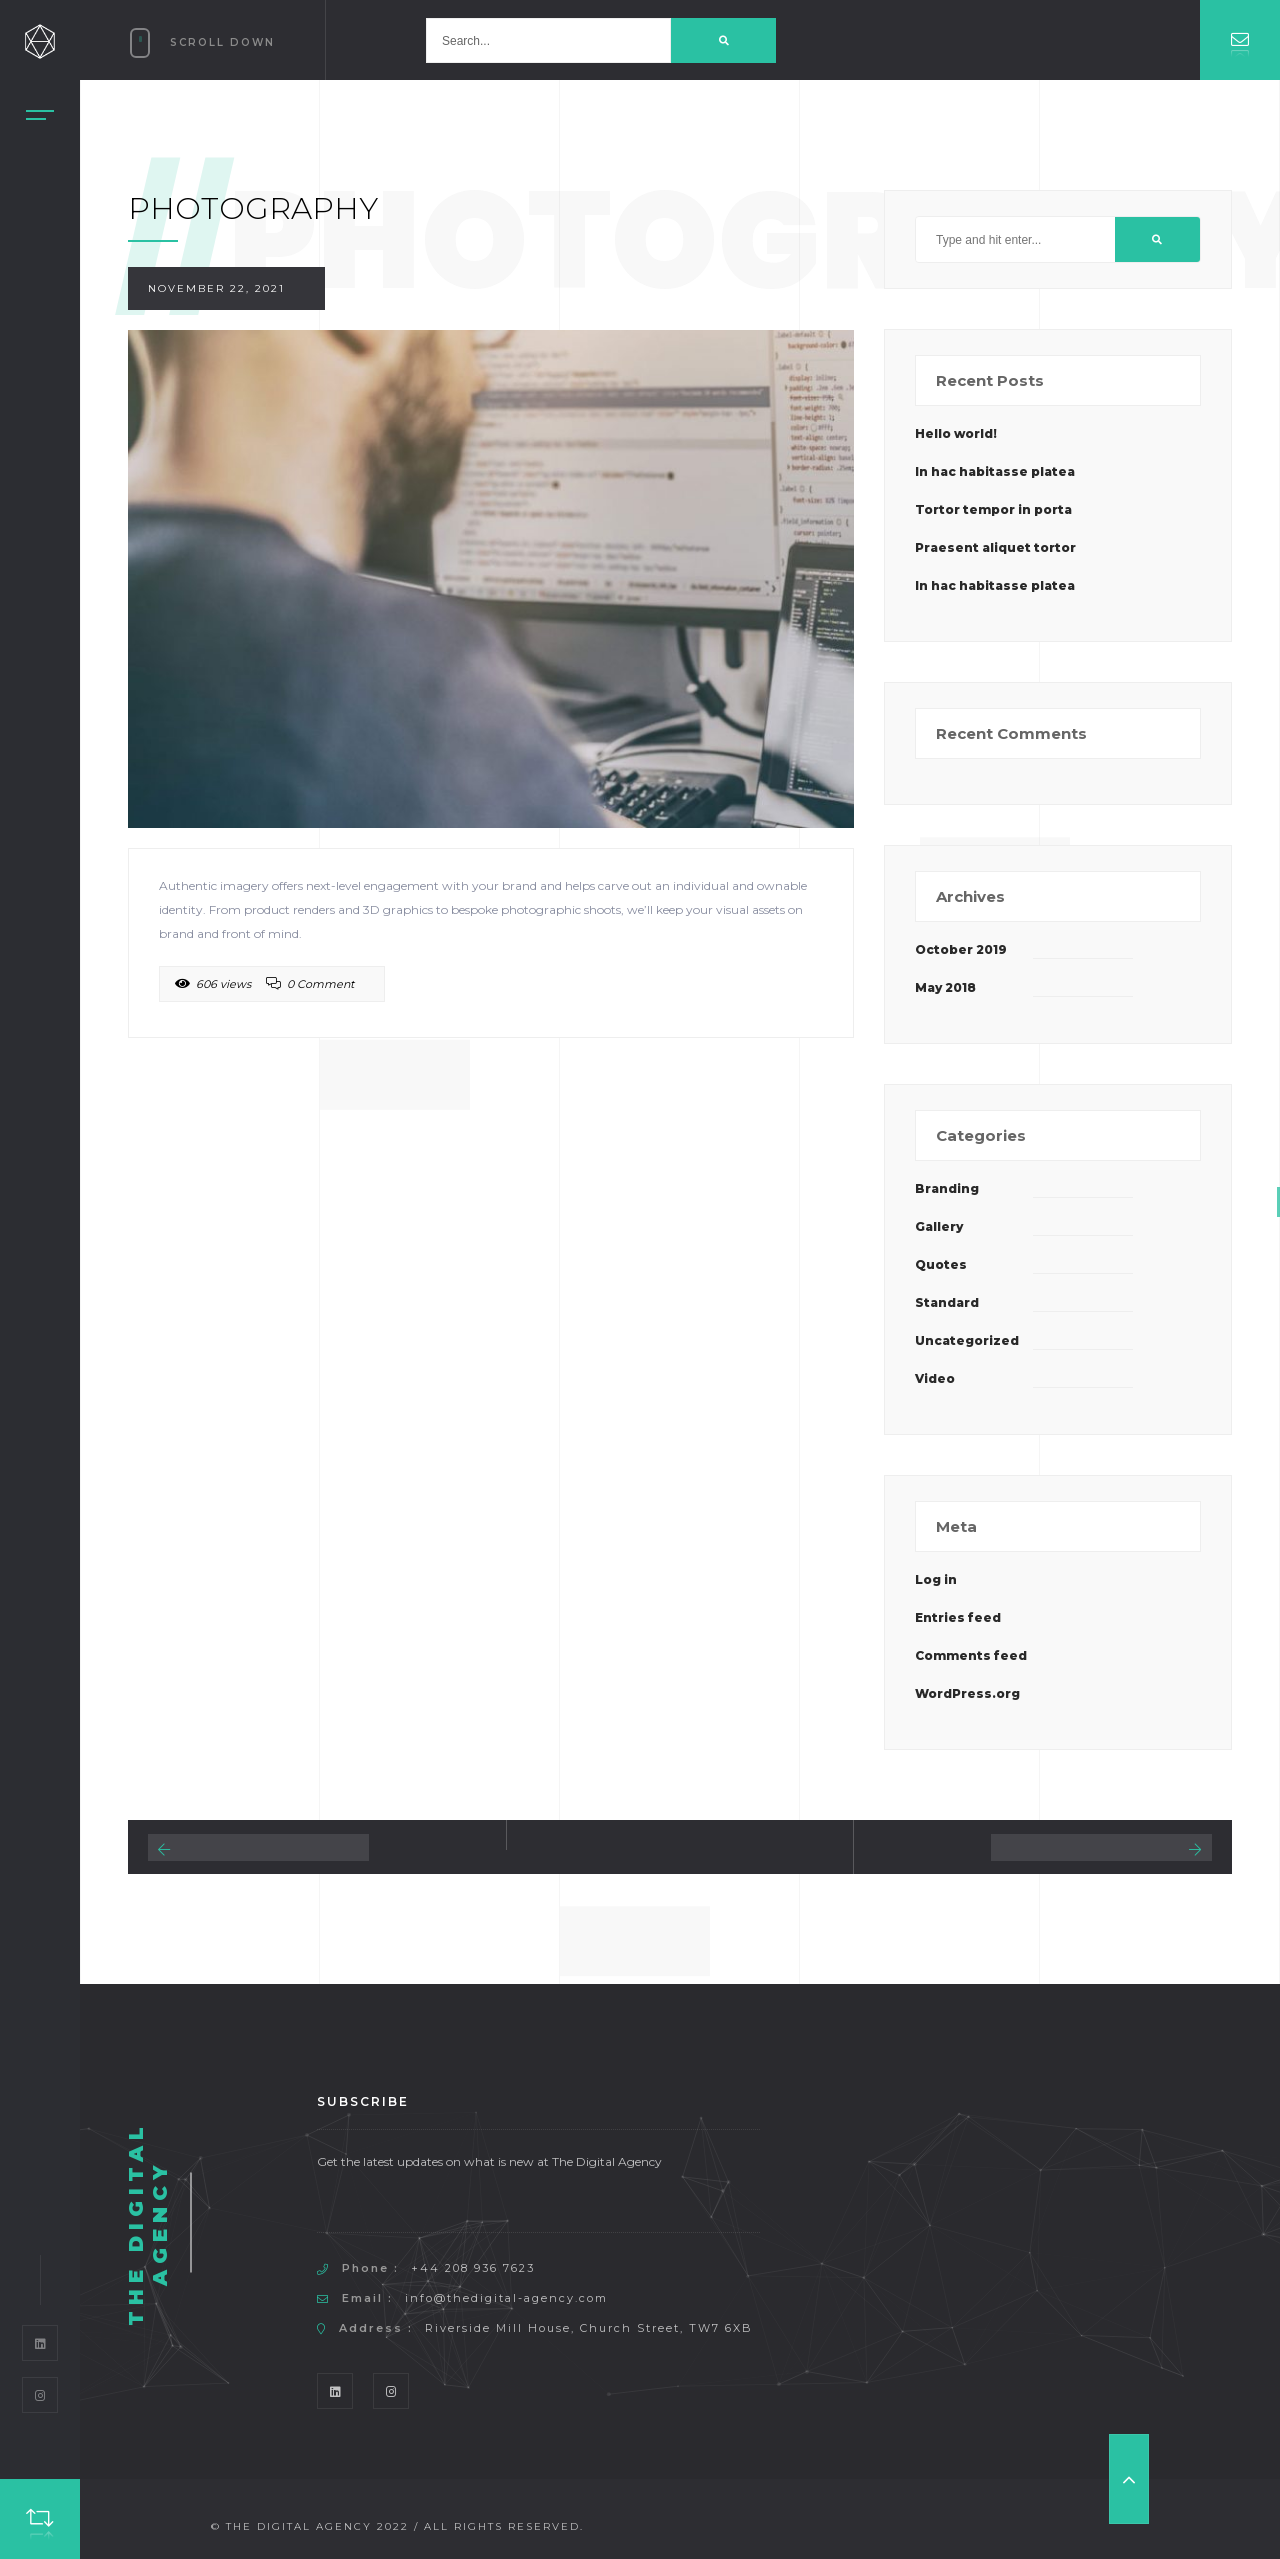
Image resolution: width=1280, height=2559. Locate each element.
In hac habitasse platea (995, 471)
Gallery (939, 1226)
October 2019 (961, 949)
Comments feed (971, 1655)
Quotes (941, 1264)
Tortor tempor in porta (993, 509)
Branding (947, 1188)
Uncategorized (967, 1340)
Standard (947, 1302)
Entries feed (958, 1617)
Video (935, 1378)
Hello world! (956, 433)
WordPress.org (967, 1693)
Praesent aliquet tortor (995, 547)
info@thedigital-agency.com (506, 2298)
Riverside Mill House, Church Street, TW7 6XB (589, 2328)
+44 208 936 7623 (473, 2268)
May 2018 (945, 987)
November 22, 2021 (216, 288)
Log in (936, 1579)
